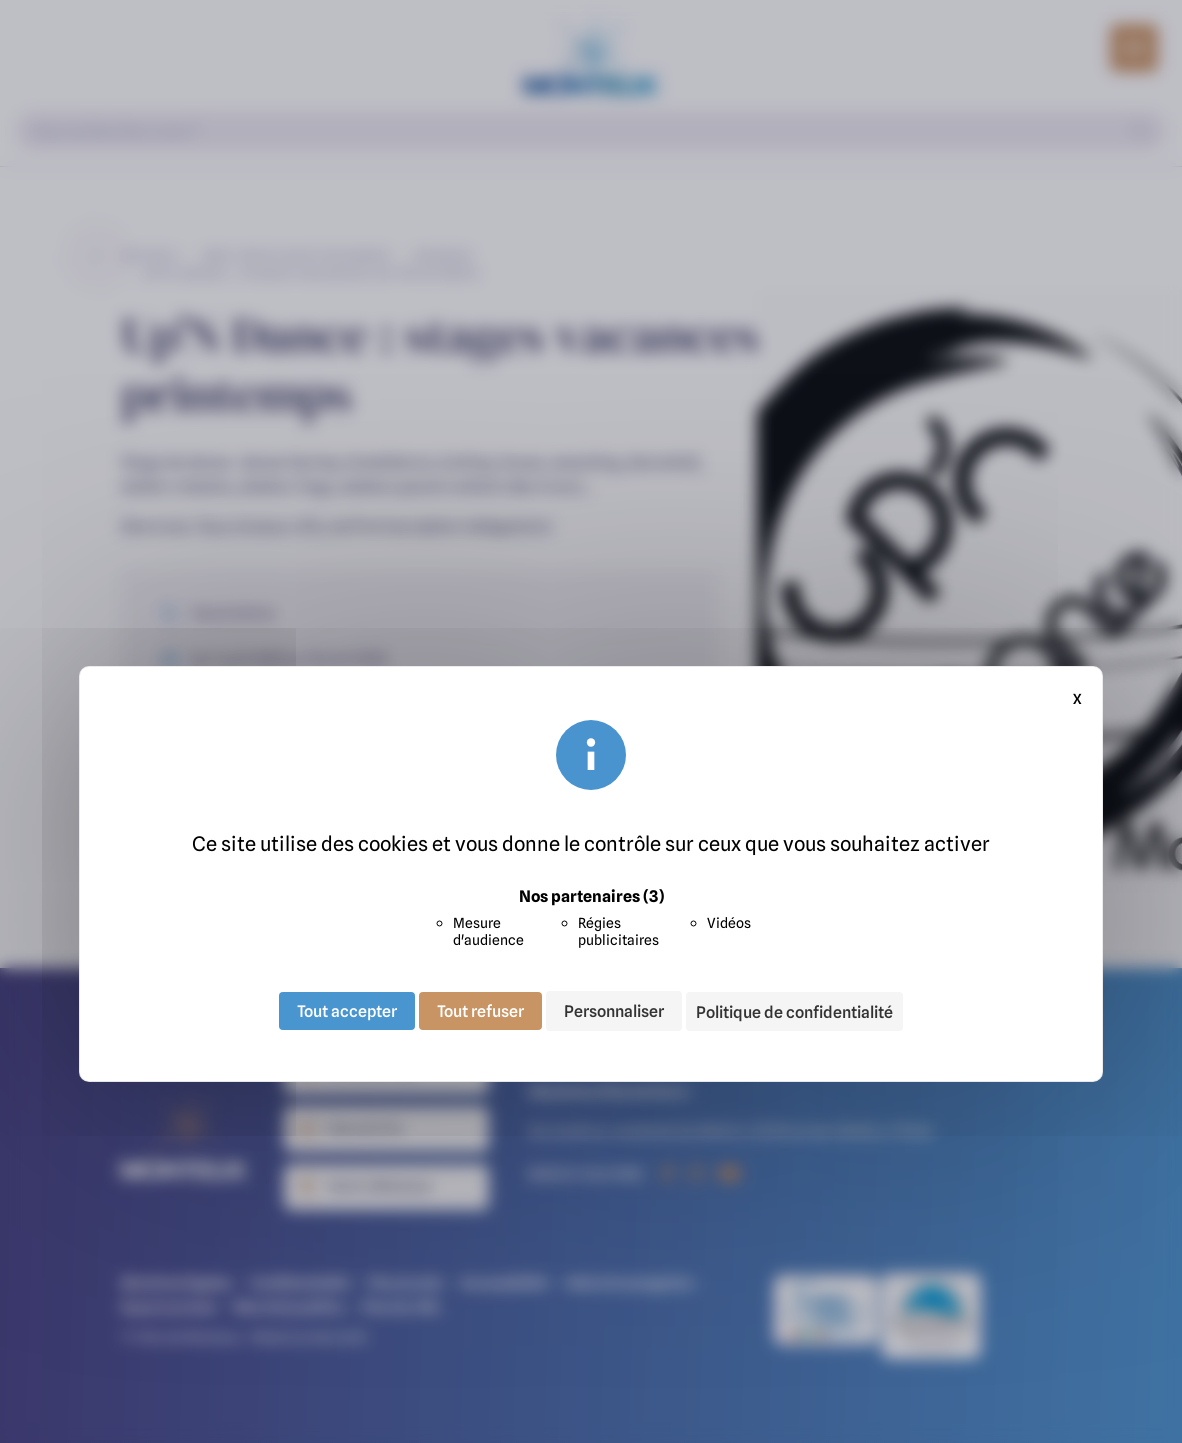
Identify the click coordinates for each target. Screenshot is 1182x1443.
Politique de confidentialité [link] (794, 1012)
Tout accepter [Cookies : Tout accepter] (347, 1011)
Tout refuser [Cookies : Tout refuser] (480, 1011)
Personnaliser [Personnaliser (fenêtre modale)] (614, 1011)
